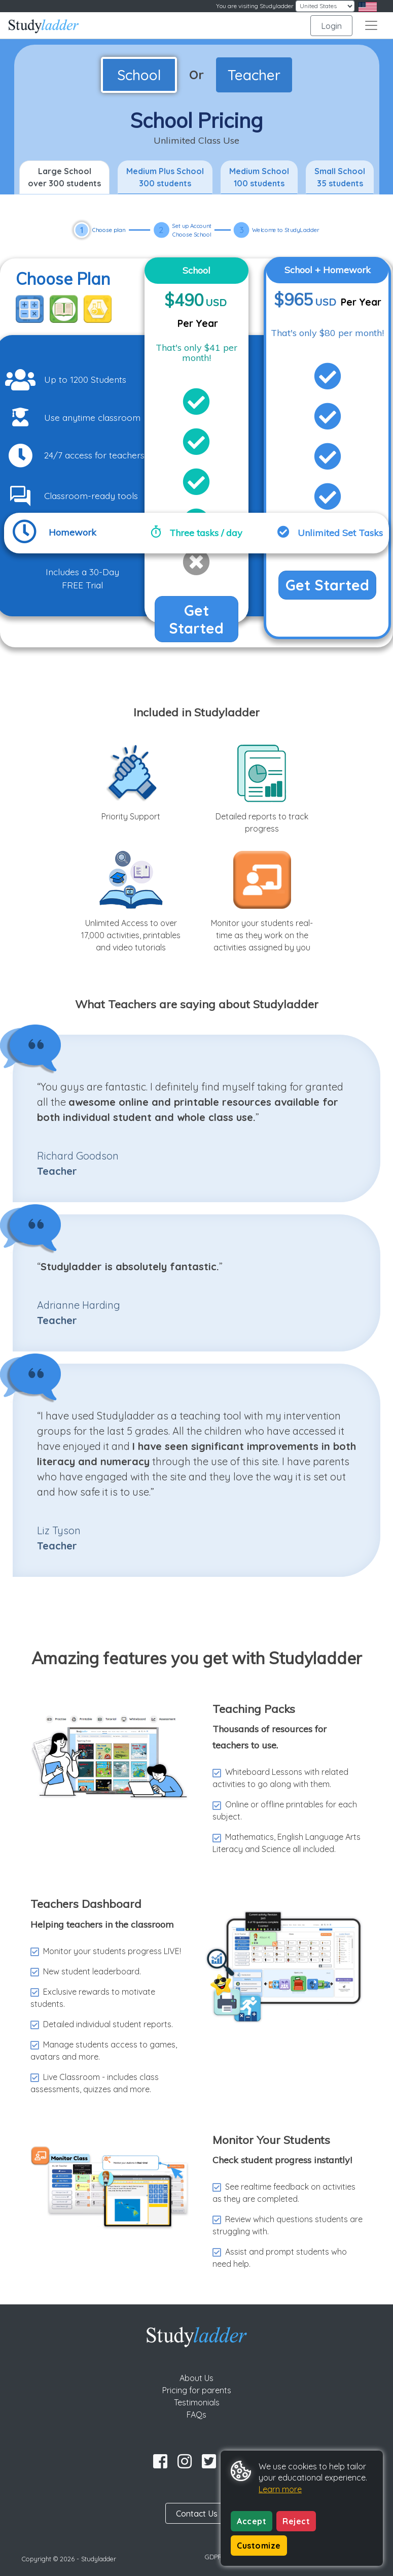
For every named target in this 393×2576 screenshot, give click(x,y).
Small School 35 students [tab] (339, 177)
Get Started (196, 619)
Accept (251, 2521)
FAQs (196, 2414)
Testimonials (197, 2402)
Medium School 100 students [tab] (259, 177)
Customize (259, 2545)
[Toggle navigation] (371, 25)
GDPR (213, 2557)
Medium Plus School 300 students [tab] (165, 177)
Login (331, 26)
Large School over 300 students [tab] (64, 177)
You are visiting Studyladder (255, 6)
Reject (296, 2521)
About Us (196, 2378)
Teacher (254, 75)
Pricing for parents (196, 2390)
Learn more (280, 2489)
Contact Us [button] (197, 2513)
